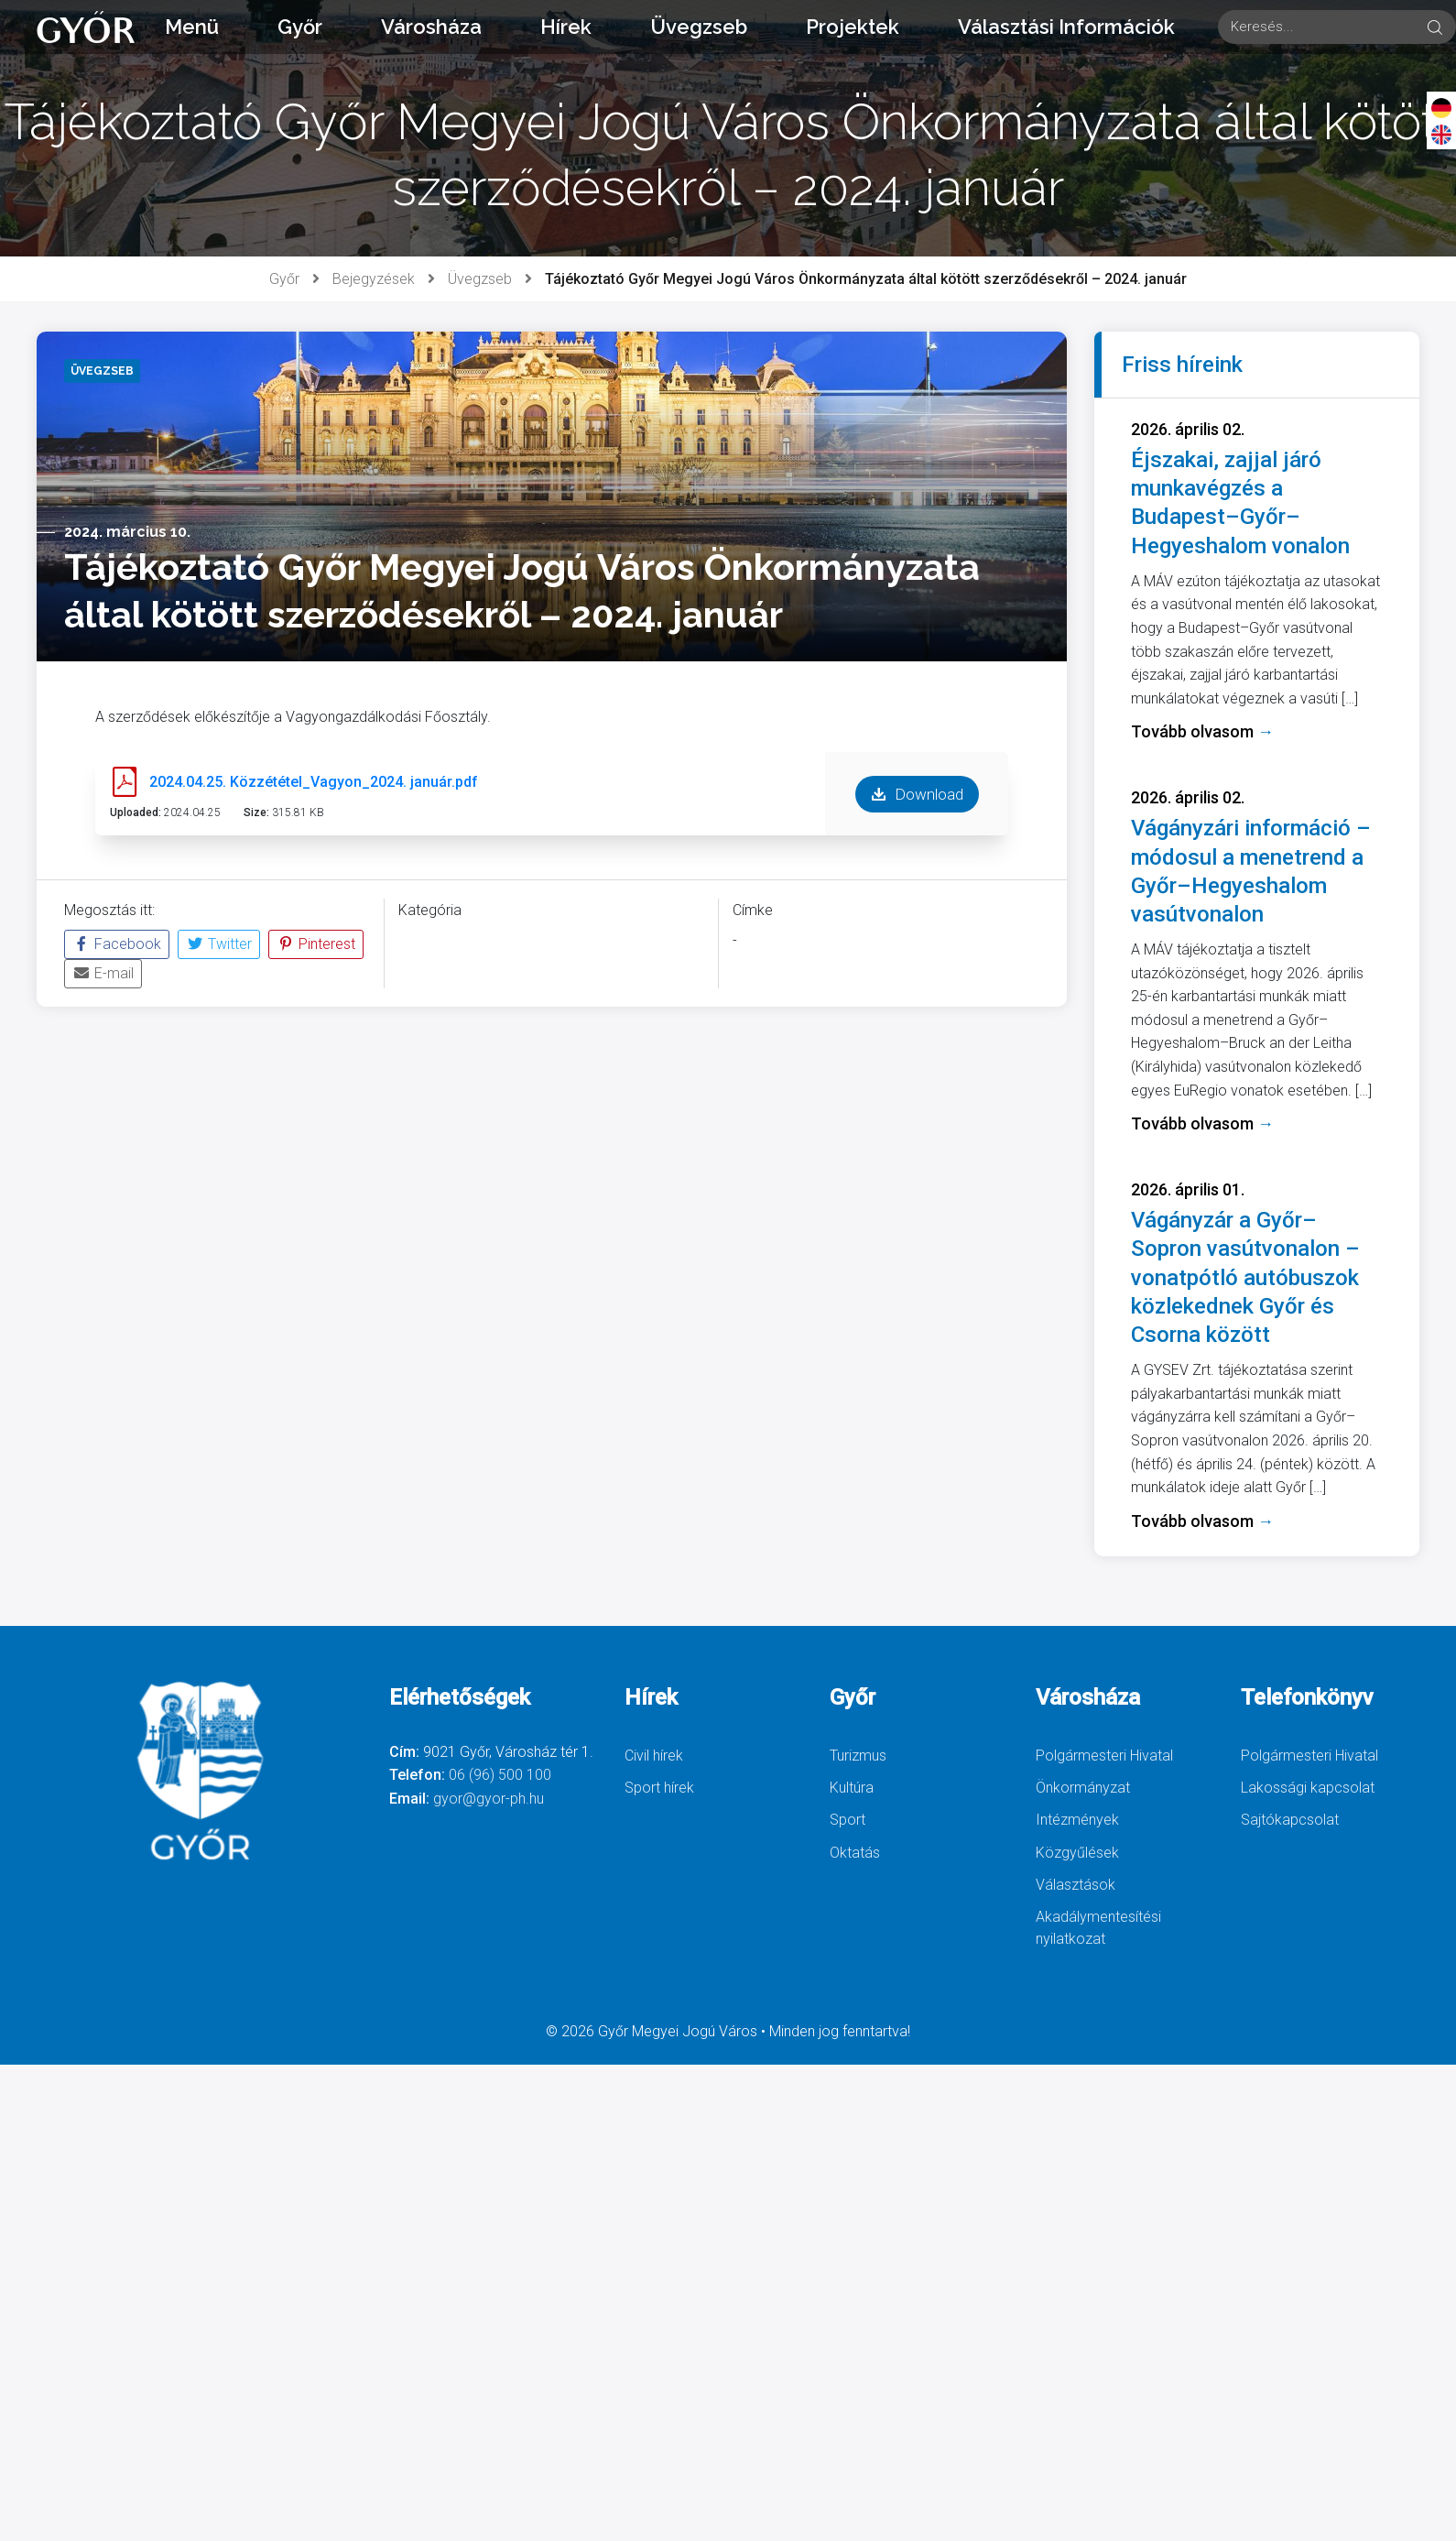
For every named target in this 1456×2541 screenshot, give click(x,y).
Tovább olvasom (1202, 731)
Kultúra (852, 1787)
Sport (847, 1819)
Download (917, 794)
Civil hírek (654, 1755)
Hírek (566, 26)
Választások (1075, 1884)
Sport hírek (659, 1787)
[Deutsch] (1441, 107)
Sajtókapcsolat (1290, 1819)
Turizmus (858, 1755)
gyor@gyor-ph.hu (488, 1798)
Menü (192, 26)
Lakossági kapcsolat (1308, 1787)
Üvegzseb (698, 26)
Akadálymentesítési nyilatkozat (1098, 1927)
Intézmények (1077, 1819)
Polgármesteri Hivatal (1104, 1755)
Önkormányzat (1083, 1787)
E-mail (103, 973)
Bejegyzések (373, 279)
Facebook (116, 944)
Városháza (431, 26)
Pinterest (316, 944)
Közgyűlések (1077, 1852)
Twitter (219, 944)
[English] (1441, 134)
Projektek (852, 26)
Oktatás (855, 1852)
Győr (299, 26)
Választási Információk (1066, 26)
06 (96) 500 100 (500, 1774)
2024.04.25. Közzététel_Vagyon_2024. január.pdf (313, 782)
